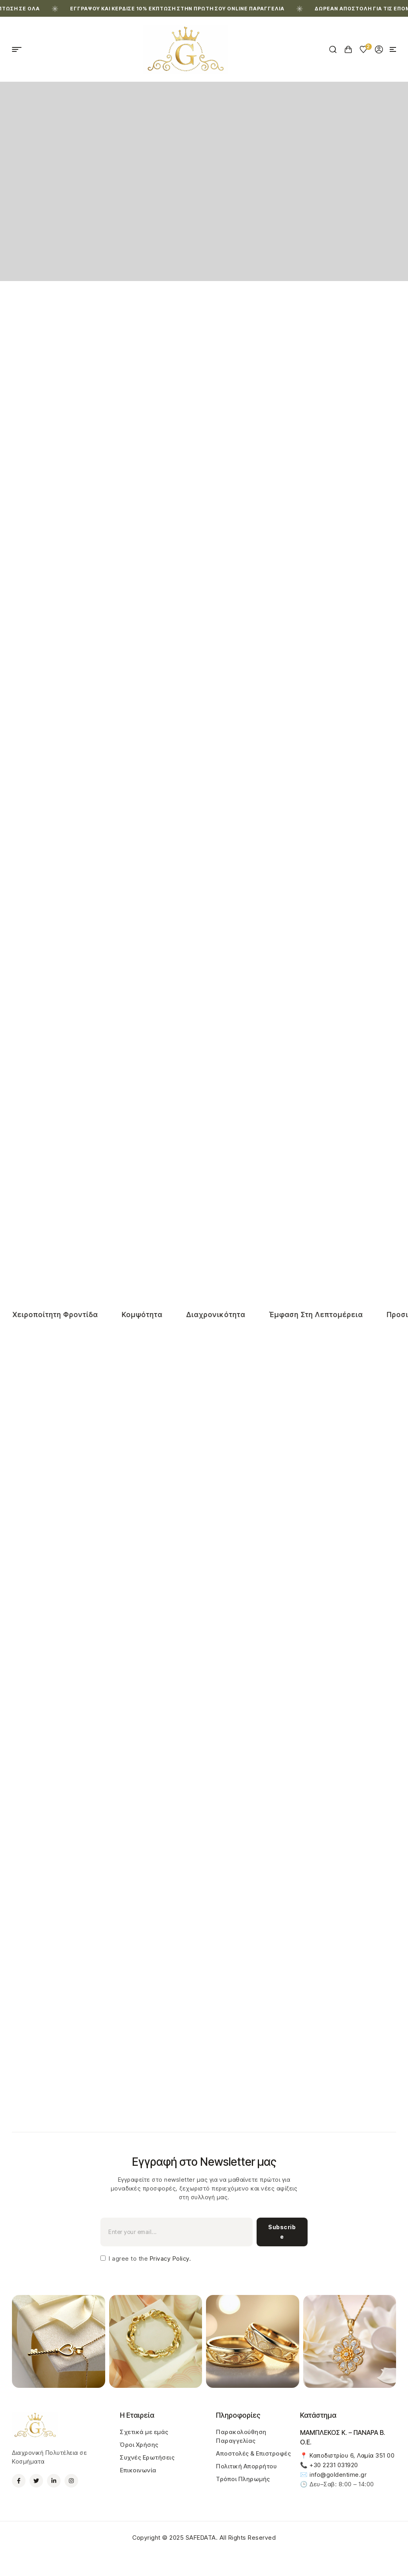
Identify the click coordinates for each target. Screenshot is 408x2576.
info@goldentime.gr (338, 2474)
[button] (393, 49)
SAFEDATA (201, 2537)
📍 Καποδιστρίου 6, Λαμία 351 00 (347, 2455)
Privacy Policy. (169, 2258)
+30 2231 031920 (334, 2465)
